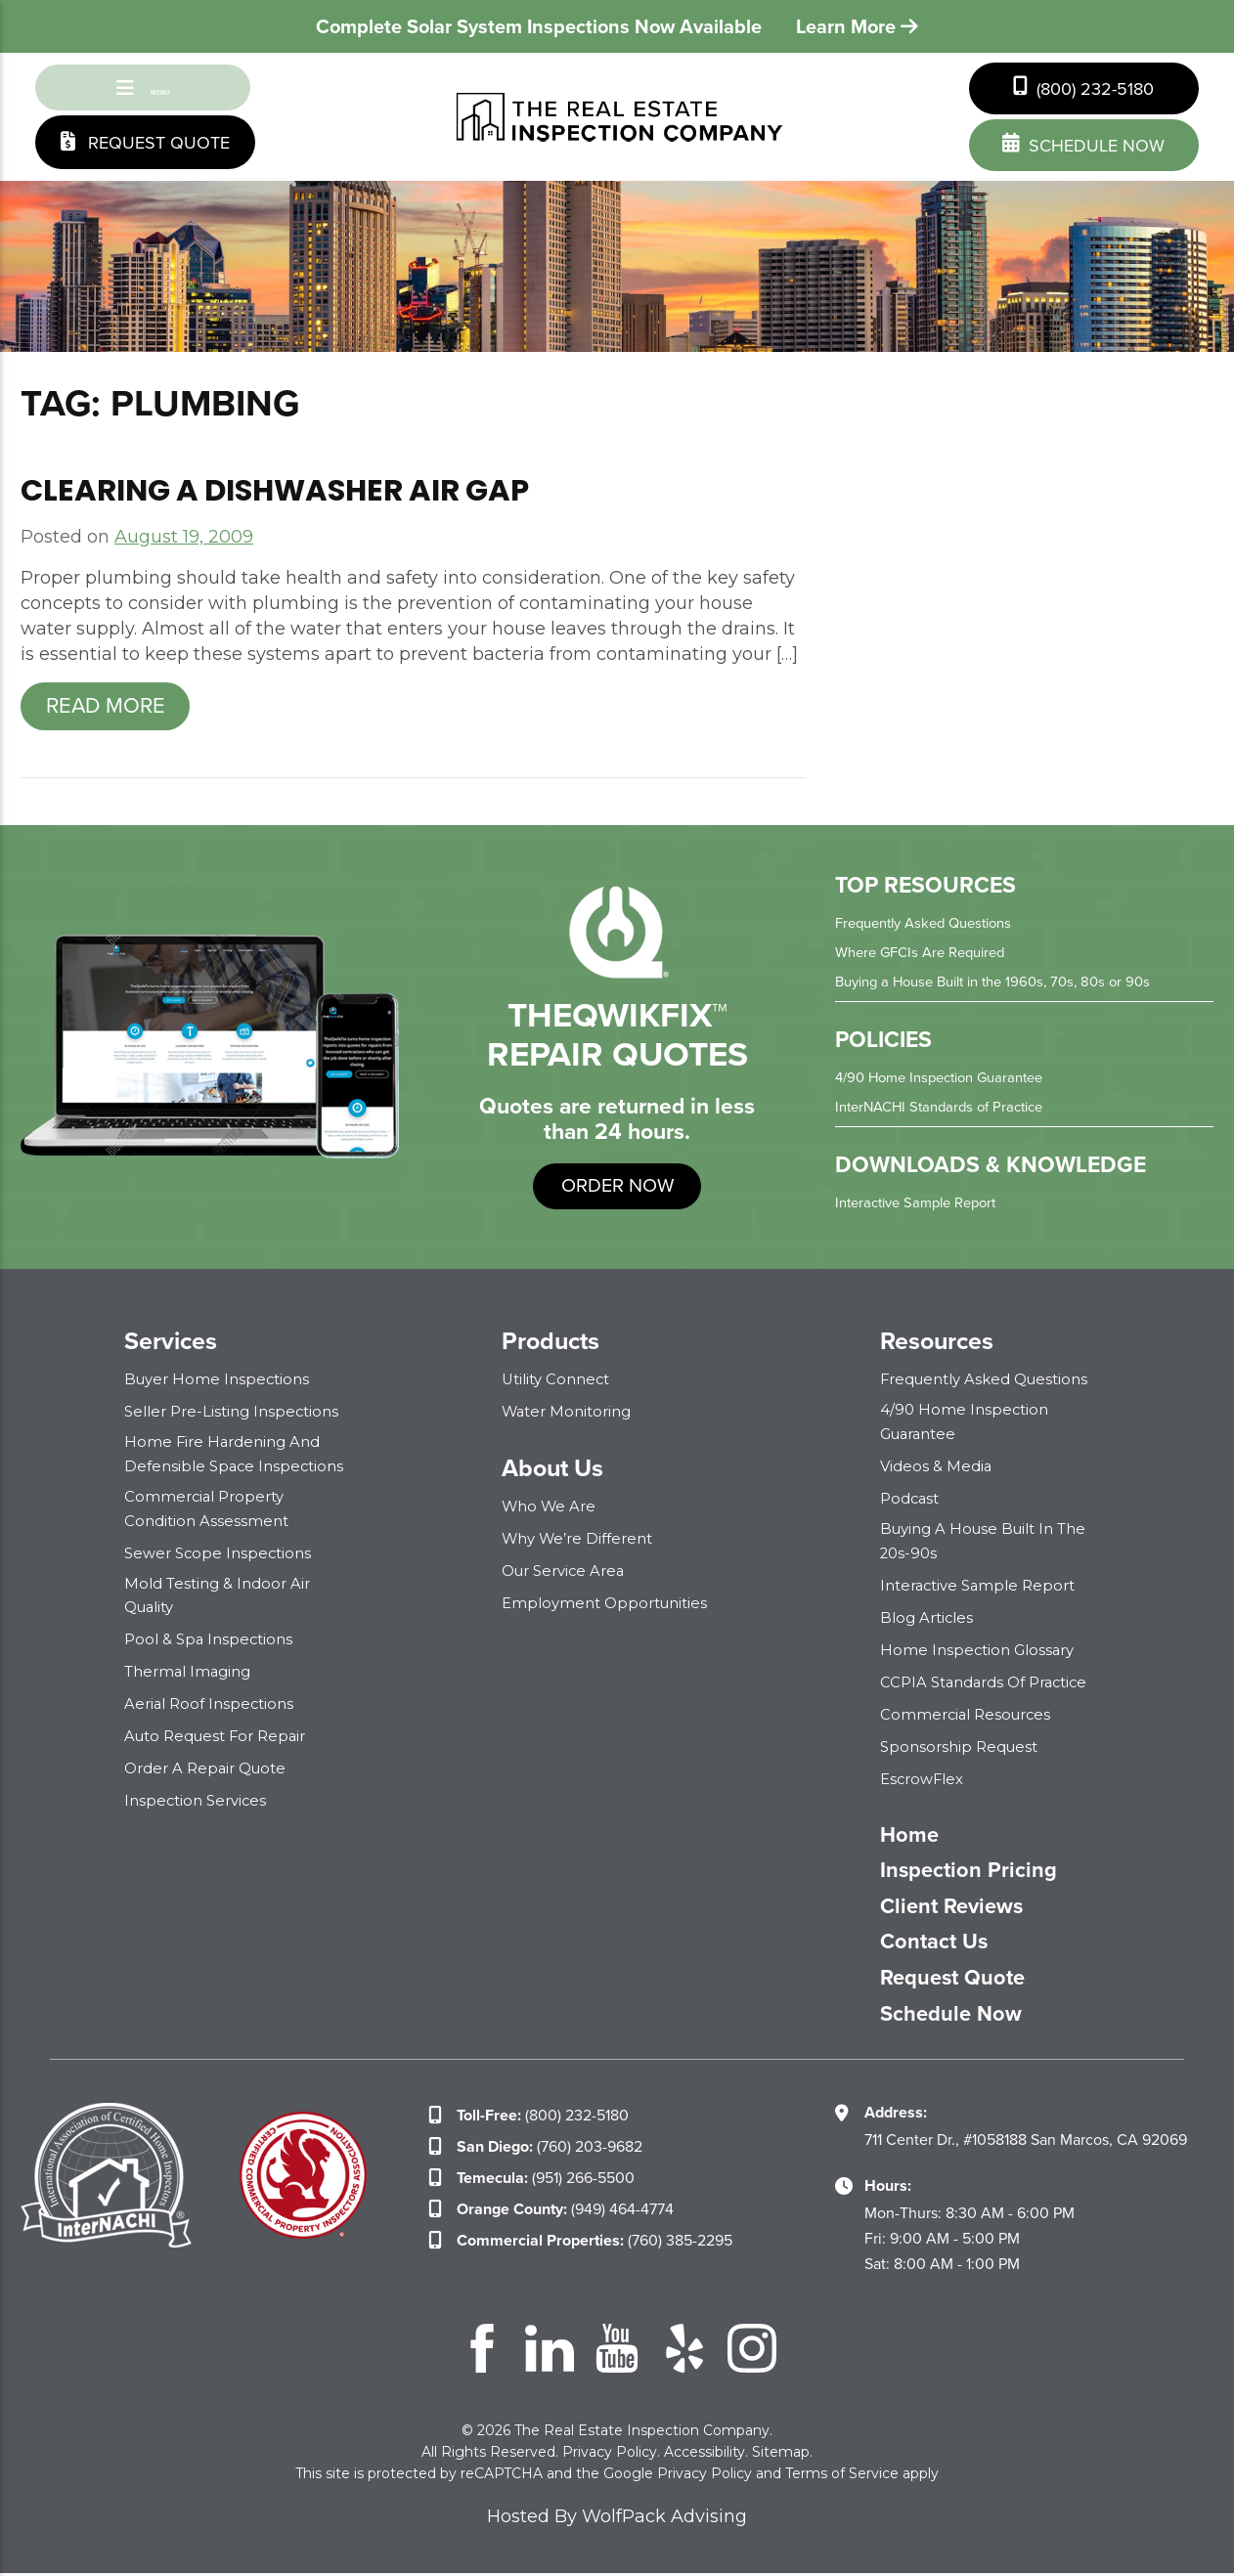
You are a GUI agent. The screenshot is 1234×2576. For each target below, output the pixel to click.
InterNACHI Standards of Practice (947, 1110)
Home (913, 1836)
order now (617, 1189)
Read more (105, 709)
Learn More (857, 26)
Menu (143, 89)
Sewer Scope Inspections (222, 1553)
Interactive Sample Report (923, 1206)
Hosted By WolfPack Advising (617, 2519)
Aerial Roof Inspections (213, 1702)
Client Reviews (960, 1908)
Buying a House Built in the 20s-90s (991, 1541)
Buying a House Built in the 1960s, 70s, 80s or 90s (1005, 985)
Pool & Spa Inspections (212, 1638)
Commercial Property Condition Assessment (209, 1509)
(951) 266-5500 (546, 2180)
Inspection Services (199, 1799)
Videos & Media (938, 1468)
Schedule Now (959, 2016)
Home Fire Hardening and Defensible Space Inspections (238, 1456)
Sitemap (781, 2455)
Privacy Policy (609, 2455)
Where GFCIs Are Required (927, 955)
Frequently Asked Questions (932, 926)
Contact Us (940, 1944)
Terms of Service (842, 2476)
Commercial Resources (970, 1714)
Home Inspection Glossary (981, 1649)
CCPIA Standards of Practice (991, 1682)
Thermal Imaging (192, 1670)
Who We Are (551, 1510)
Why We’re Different (583, 1542)
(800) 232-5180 (1083, 89)
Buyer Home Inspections (221, 1383)
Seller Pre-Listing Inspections (237, 1415)
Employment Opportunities (611, 1606)
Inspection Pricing (978, 1872)
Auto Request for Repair (222, 1734)
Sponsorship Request (963, 1746)
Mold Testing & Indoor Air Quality (223, 1594)
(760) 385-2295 (594, 2243)
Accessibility (704, 2455)
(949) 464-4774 (565, 2212)
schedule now (1083, 145)
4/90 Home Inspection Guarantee (949, 1081)
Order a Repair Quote (210, 1767)
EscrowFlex (925, 1778)
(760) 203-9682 (549, 2149)
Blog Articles (929, 1617)
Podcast (912, 1500)
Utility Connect (560, 1383)
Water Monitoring (571, 1415)
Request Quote (145, 147)
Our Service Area (568, 1574)
